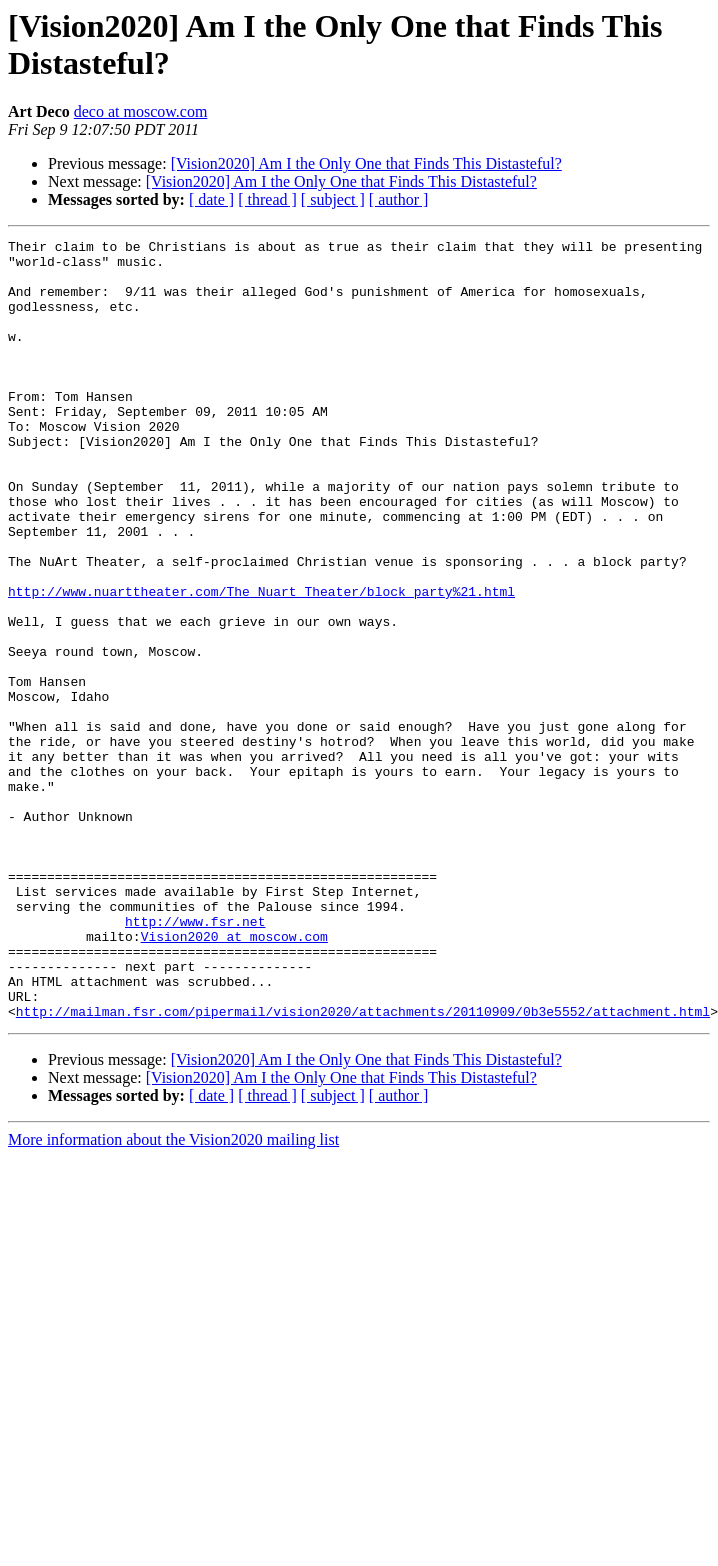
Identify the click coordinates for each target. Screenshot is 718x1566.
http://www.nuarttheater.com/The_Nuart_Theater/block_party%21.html (261, 663)
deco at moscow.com (141, 111)
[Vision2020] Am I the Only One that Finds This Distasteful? (366, 163)
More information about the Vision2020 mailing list (173, 1277)
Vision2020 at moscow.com (234, 1059)
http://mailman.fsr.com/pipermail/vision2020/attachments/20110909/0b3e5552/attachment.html (363, 1149)
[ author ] (399, 199)
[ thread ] (267, 199)
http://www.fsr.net (195, 1041)
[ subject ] (333, 199)
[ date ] (211, 199)
